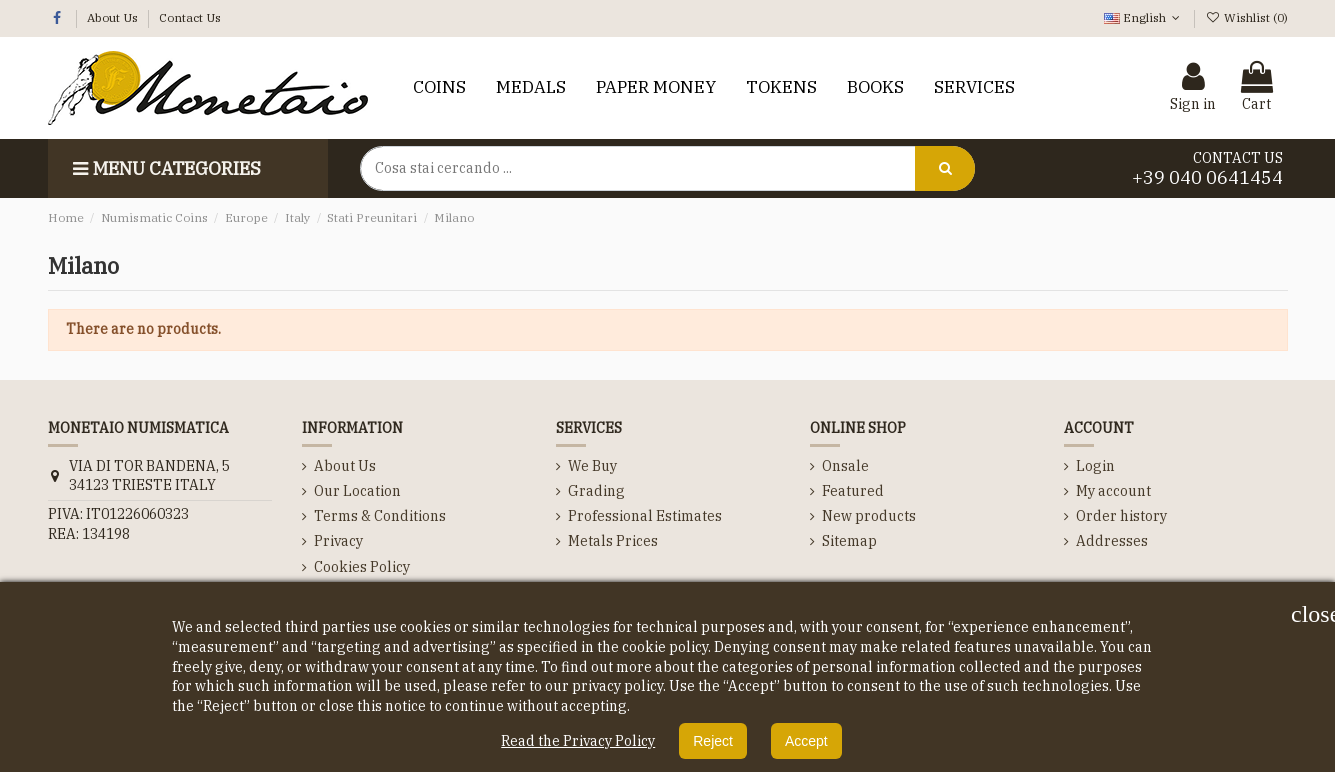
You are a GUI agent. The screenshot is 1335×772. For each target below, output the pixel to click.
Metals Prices (613, 541)
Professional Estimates (645, 516)
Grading (596, 491)
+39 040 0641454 (1207, 177)
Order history (1121, 516)
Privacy (338, 541)
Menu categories (164, 168)
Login (1095, 466)
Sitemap (849, 541)
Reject (713, 741)
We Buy (592, 466)
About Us (114, 17)
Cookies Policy (362, 567)
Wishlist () (1246, 17)
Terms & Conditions (380, 516)
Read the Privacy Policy (578, 741)
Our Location (357, 491)
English (1144, 17)
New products (869, 516)
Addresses (1112, 541)
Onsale (845, 466)
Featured (853, 491)
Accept (806, 741)
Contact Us (190, 17)
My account (1113, 491)
